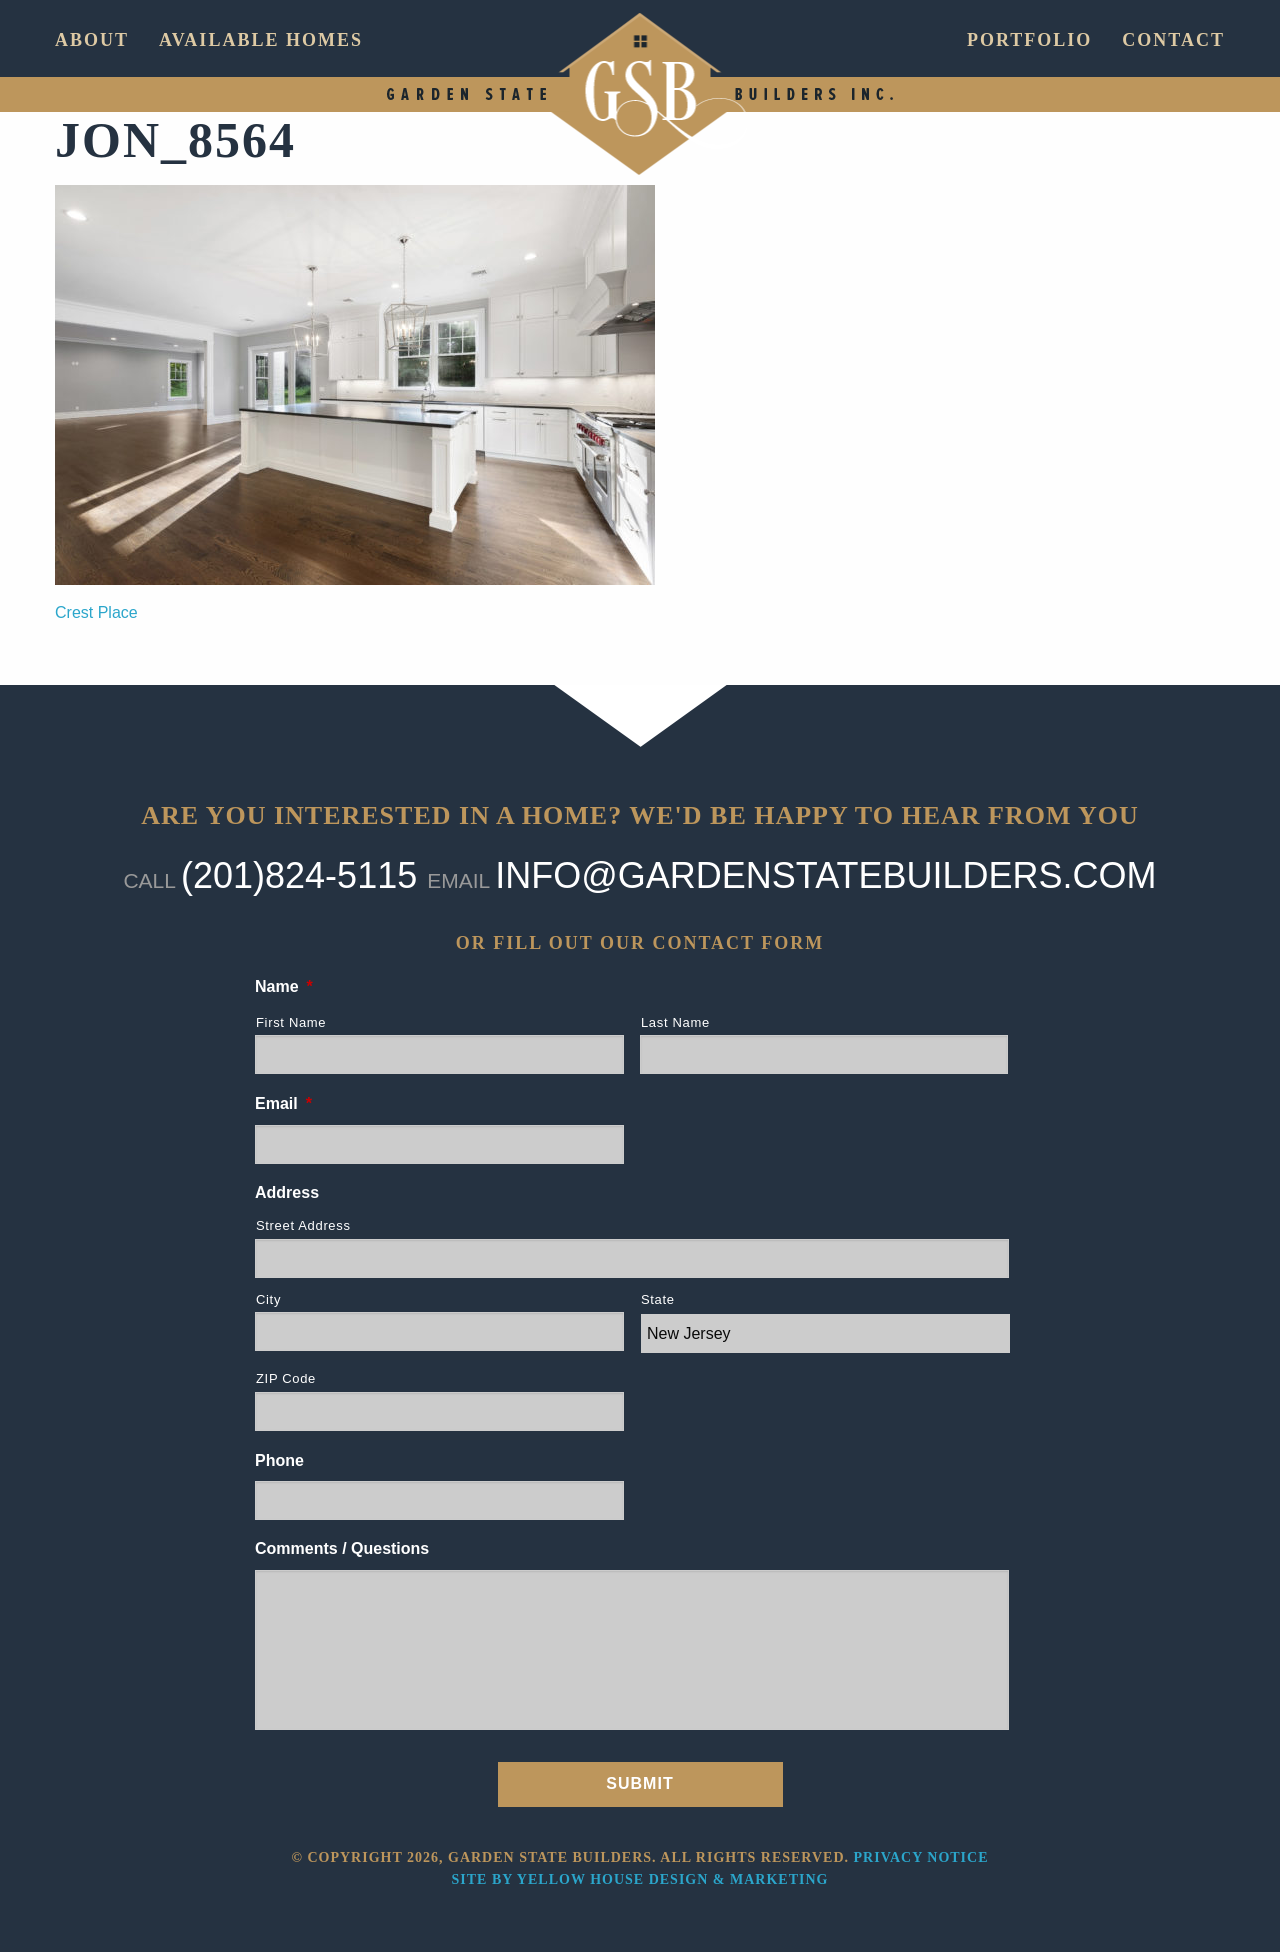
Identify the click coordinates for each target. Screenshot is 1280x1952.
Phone (279, 1460)
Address (287, 1192)
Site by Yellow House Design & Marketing (640, 1879)
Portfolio (1029, 40)
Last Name (675, 1022)
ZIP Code (286, 1378)
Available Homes (261, 40)
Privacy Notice (921, 1857)
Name (284, 986)
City (268, 1299)
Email (283, 1103)
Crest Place (96, 612)
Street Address (303, 1225)
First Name (291, 1022)
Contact (1173, 40)
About (92, 40)
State (658, 1299)
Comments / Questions (342, 1548)
